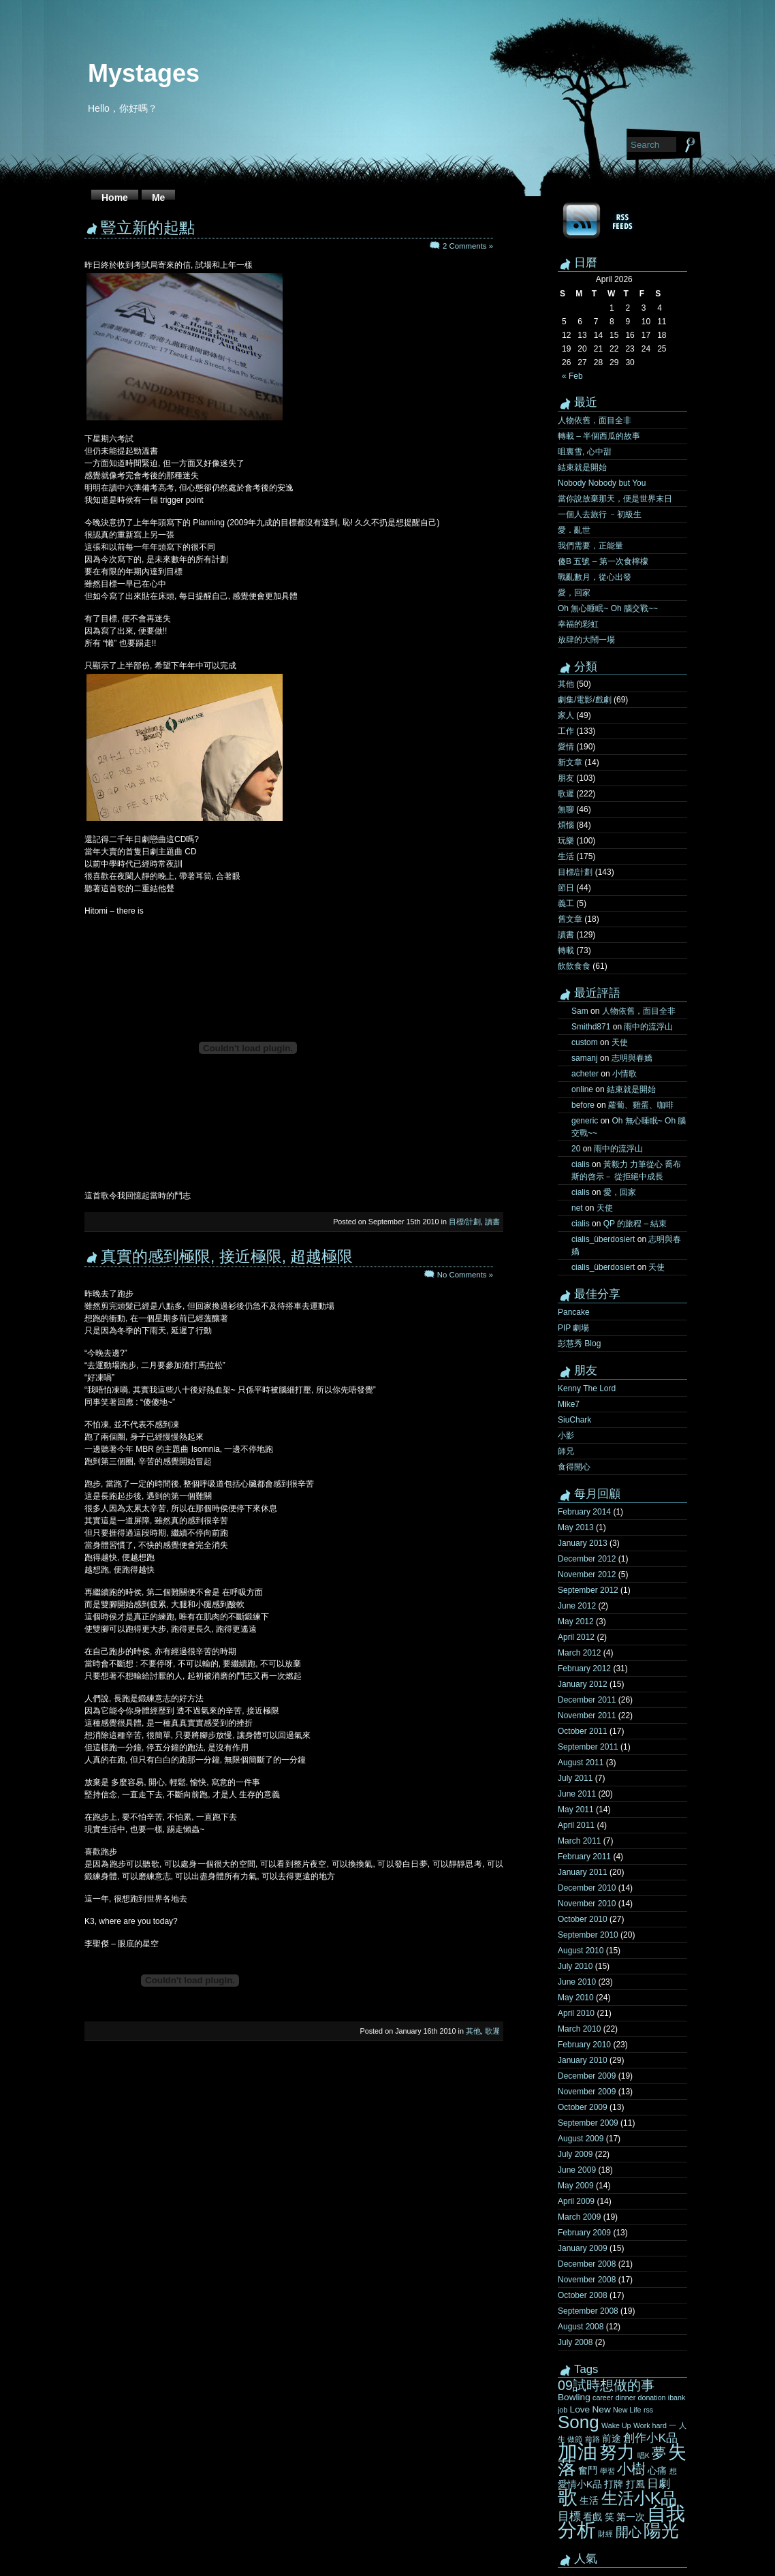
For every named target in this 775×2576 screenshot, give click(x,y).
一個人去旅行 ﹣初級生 (600, 514)
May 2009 (576, 2185)
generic (584, 1121)
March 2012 (579, 1653)
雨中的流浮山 (648, 1026)
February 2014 (584, 1512)
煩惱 (566, 825)
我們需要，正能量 (590, 545)
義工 (566, 903)
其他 (473, 2031)
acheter (585, 1073)
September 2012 (588, 1590)
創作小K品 (650, 2438)
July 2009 (575, 2154)
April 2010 (576, 2013)
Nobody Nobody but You (602, 483)
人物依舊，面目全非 (594, 420)
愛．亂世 (574, 530)
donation (652, 2397)
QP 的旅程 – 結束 (635, 1223)
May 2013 (576, 1527)
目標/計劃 (465, 1221)
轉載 (566, 950)
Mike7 (569, 1404)
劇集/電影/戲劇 (585, 699)
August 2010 (580, 1950)
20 (575, 1148)
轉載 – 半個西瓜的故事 (599, 436)
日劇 (658, 2483)
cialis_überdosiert (603, 1239)
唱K (643, 2455)
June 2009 (577, 2170)
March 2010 (579, 2029)
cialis (580, 1164)
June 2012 (577, 1606)
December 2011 (587, 1700)
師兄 (566, 1451)
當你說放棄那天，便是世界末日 (615, 498)
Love (580, 2409)
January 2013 (582, 1543)
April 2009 (576, 2201)
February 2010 (584, 2044)
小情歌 (624, 1073)
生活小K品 (639, 2498)
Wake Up (616, 2425)
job (562, 2410)
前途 (611, 2439)
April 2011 (576, 1825)
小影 (566, 1435)
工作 (566, 731)
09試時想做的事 (606, 2385)
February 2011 (584, 1856)
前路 (592, 2439)
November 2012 (587, 1574)
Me (158, 197)
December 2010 (587, 1888)
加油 (577, 2451)
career (602, 2397)
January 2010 (582, 2060)
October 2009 (582, 2107)
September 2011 (588, 1747)
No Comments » (465, 1275)
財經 (605, 2534)
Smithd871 (590, 1026)
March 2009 (579, 2217)
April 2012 (576, 1637)
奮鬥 (587, 2471)
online (582, 1089)
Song (578, 2422)
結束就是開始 (582, 467)
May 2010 (576, 1997)
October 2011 (582, 1731)
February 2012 (584, 1668)
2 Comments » (468, 246)
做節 (574, 2439)
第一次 (630, 2517)
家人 (566, 715)
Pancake (574, 1312)
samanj (584, 1058)
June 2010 (577, 1982)
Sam (579, 1011)
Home (114, 197)
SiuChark (574, 1420)
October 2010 (582, 1919)
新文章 (570, 762)
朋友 (566, 778)
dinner (626, 2397)
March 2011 (579, 1841)
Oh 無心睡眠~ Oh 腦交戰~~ (608, 608)
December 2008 (587, 2264)
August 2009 (580, 2138)
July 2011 (575, 1778)
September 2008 (588, 2311)
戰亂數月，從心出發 (594, 577)
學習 (607, 2471)
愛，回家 (574, 593)
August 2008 (580, 2326)
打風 (635, 2484)
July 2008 (575, 2342)
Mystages (144, 73)
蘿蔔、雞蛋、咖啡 (641, 1105)
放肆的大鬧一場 (586, 640)
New (601, 2409)
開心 (629, 2532)
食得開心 (574, 1467)
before (583, 1105)
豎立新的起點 (148, 227)
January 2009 (582, 2248)
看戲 (592, 2517)
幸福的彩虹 (578, 624)
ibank (676, 2397)
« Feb (572, 376)
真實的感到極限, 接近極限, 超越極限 (227, 1256)
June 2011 (577, 1794)
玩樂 (566, 840)
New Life (627, 2410)
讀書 (492, 1221)
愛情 (566, 746)
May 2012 (576, 1621)
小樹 (631, 2469)
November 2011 (587, 1715)
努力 (617, 2452)
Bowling (574, 2397)
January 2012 (582, 1684)
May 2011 (576, 1809)
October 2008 (582, 2295)
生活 (566, 856)
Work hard (650, 2425)
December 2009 (587, 2076)
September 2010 (588, 1935)
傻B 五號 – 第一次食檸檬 (603, 561)
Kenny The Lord (587, 1388)
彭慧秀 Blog (579, 1343)
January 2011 (582, 1872)
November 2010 (587, 1903)
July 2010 (575, 1966)
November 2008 (587, 2279)
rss (648, 2410)
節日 (566, 888)
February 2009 (584, 2232)
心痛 (657, 2471)
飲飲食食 (574, 966)
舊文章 (570, 919)
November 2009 (587, 2091)
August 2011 (580, 1762)
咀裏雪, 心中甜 (585, 451)
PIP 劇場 (573, 1328)
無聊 (566, 809)
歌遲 (492, 2031)
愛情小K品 (580, 2484)
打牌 (613, 2484)
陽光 (661, 2530)
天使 (620, 1042)
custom (584, 1042)
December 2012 (587, 1559)
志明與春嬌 (632, 1058)
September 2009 (588, 2123)
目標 (569, 2516)
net (577, 1208)
